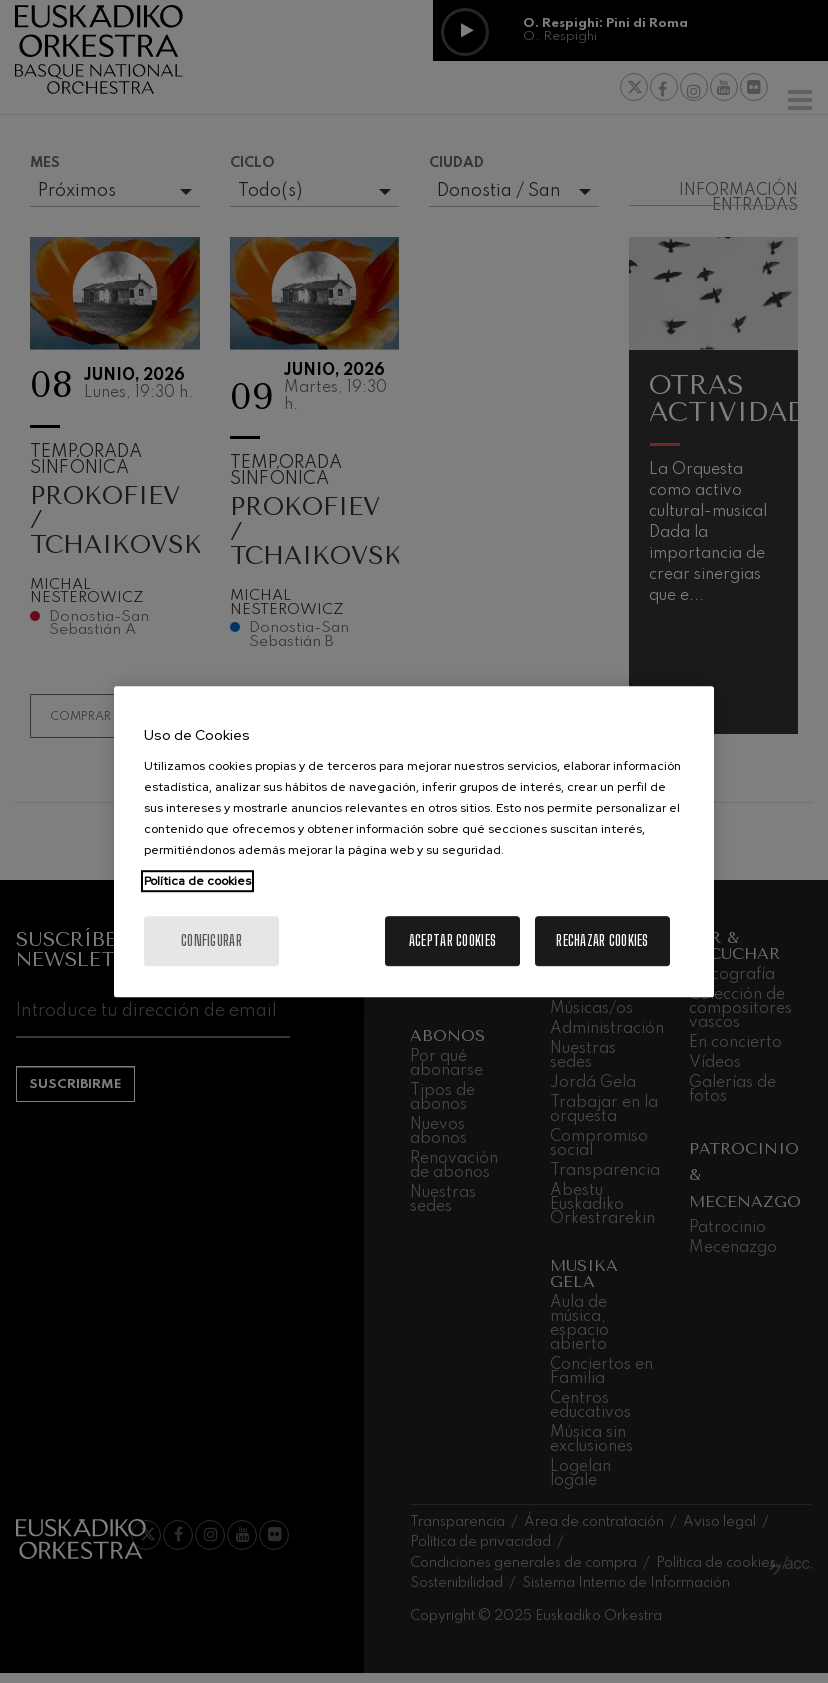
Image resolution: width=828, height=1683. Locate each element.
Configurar (211, 940)
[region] (414, 842)
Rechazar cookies (602, 940)
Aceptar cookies (452, 940)
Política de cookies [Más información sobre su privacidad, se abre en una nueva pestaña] (197, 881)
